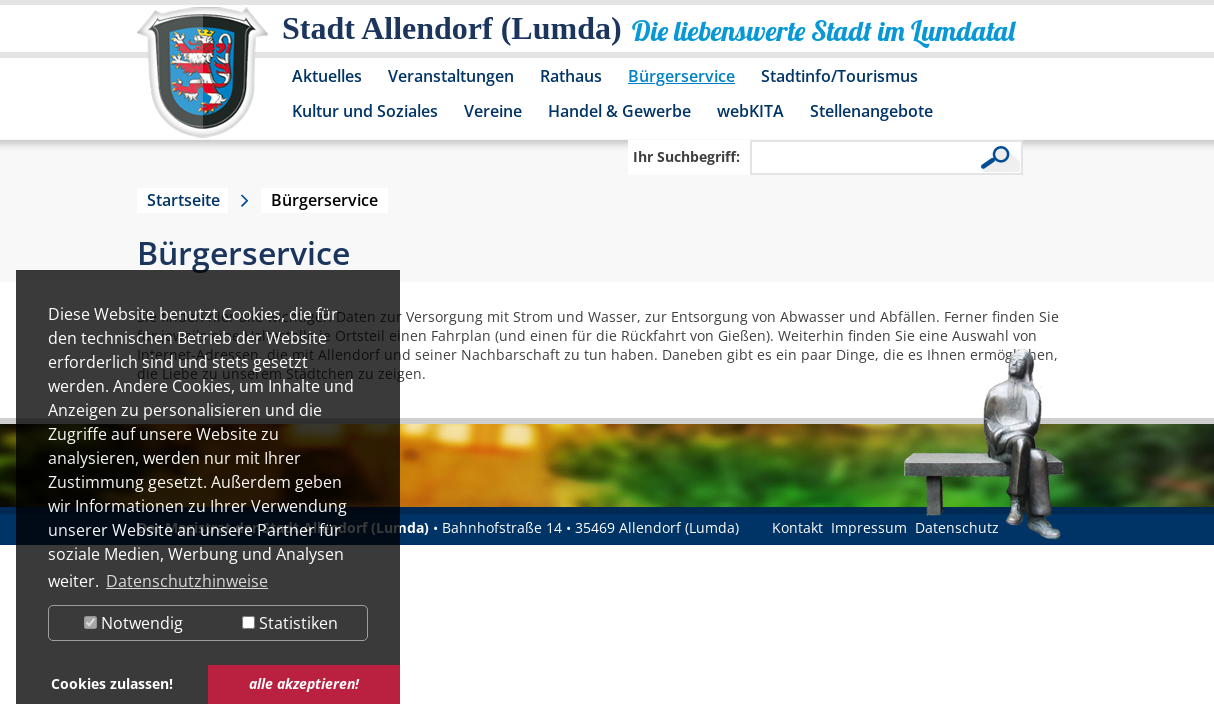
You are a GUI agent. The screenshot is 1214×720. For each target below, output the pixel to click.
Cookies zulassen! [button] (112, 683)
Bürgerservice (681, 76)
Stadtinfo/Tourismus (839, 76)
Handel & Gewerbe (619, 111)
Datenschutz (957, 527)
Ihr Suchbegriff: (686, 156)
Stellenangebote (871, 111)
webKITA (750, 111)
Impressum (869, 527)
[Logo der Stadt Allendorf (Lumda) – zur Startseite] (202, 82)
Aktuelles (327, 76)
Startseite (183, 200)
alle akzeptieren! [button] (304, 683)
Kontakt (797, 527)
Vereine (493, 111)
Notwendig (133, 623)
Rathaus (571, 76)
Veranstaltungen (451, 76)
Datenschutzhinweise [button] (187, 581)
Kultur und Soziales (365, 111)
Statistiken (290, 623)
